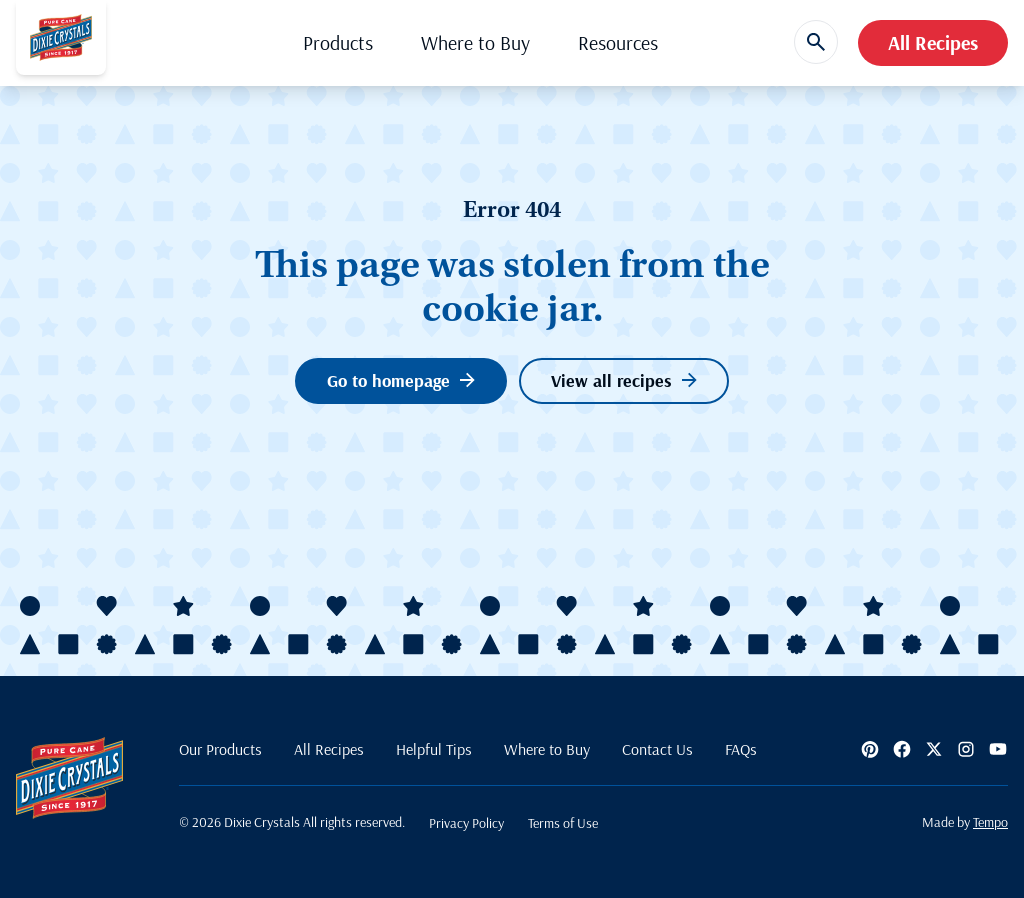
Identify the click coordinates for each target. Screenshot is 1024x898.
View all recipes (624, 380)
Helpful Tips (434, 749)
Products (338, 42)
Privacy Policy (466, 823)
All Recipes (933, 42)
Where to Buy (475, 42)
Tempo (990, 822)
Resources (618, 42)
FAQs (741, 749)
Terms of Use (563, 823)
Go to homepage (401, 380)
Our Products (220, 749)
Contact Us (657, 749)
